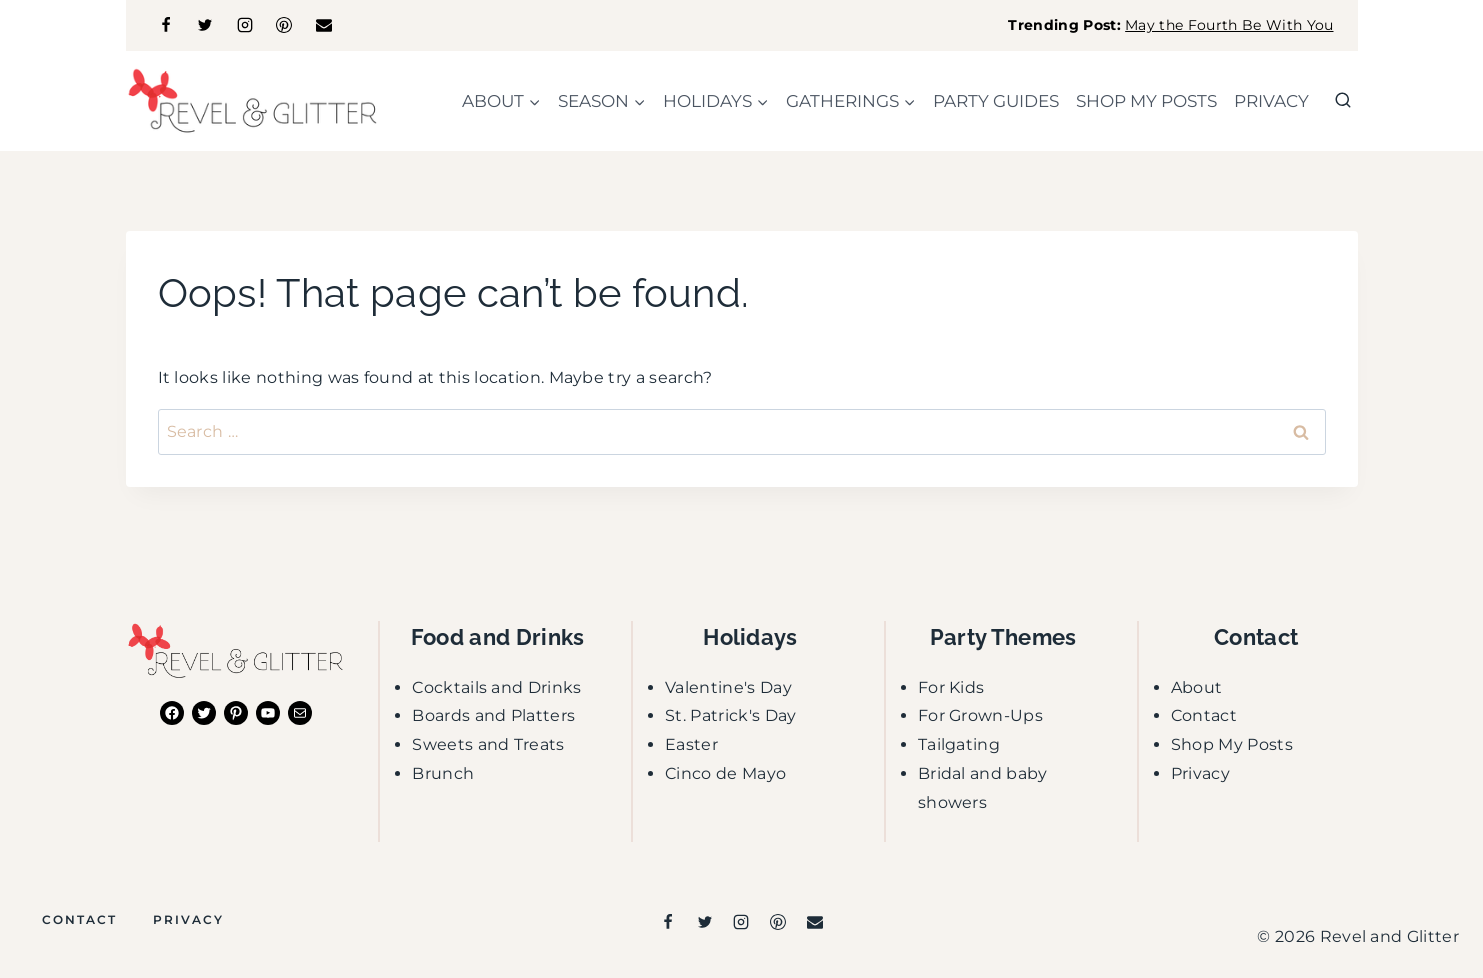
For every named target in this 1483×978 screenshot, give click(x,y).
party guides (996, 101)
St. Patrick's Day (730, 715)
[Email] (324, 25)
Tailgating (959, 744)
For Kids (951, 687)
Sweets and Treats (488, 744)
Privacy (1271, 101)
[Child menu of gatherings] (851, 101)
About (1197, 687)
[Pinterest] (284, 25)
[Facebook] (166, 25)
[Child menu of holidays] (716, 101)
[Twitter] (205, 25)
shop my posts (1146, 101)
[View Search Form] (1343, 101)
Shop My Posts (1232, 744)
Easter (691, 744)
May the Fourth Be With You (1229, 25)
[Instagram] (245, 25)
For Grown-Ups (980, 715)
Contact (1204, 715)
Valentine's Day (728, 687)
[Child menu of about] (502, 101)
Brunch (443, 773)
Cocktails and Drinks (496, 687)
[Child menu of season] (602, 101)
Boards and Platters (493, 715)
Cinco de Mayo (725, 773)
